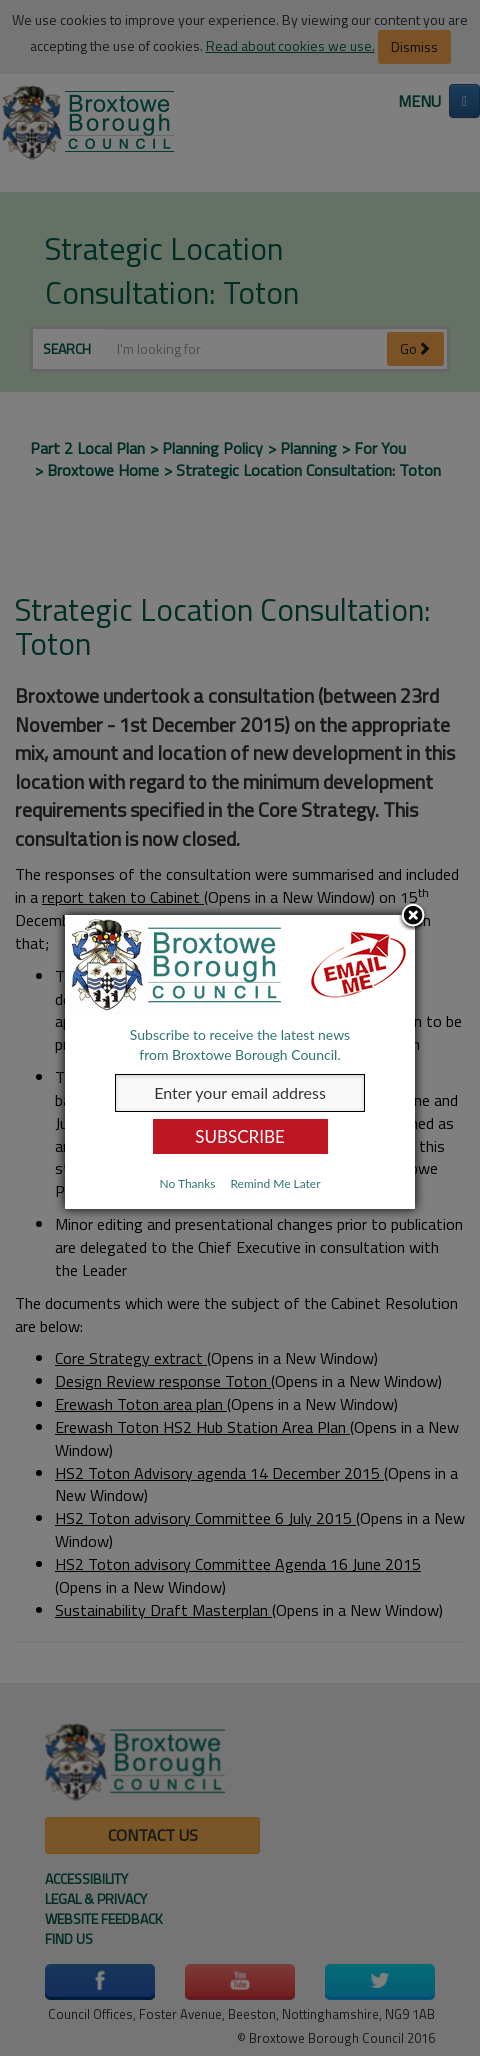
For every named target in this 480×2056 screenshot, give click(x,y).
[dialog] (240, 1062)
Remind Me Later (275, 1183)
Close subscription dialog (413, 917)
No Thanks (187, 1183)
